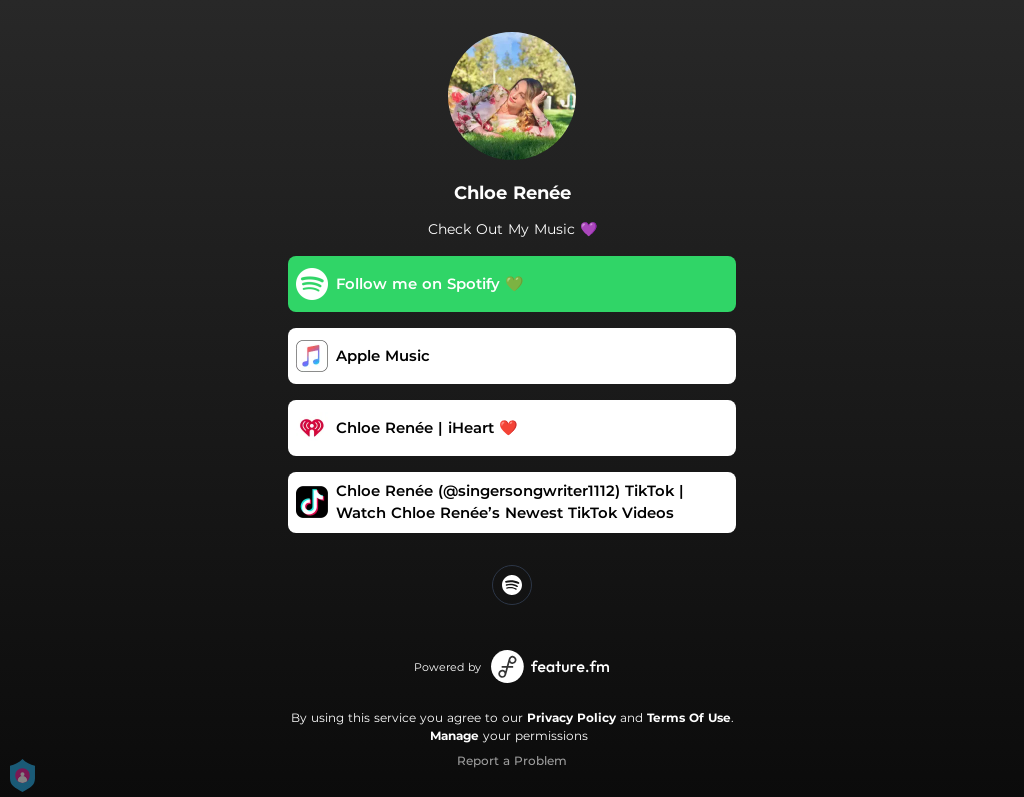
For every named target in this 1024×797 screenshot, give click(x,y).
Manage (454, 735)
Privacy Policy (571, 717)
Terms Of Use (689, 717)
